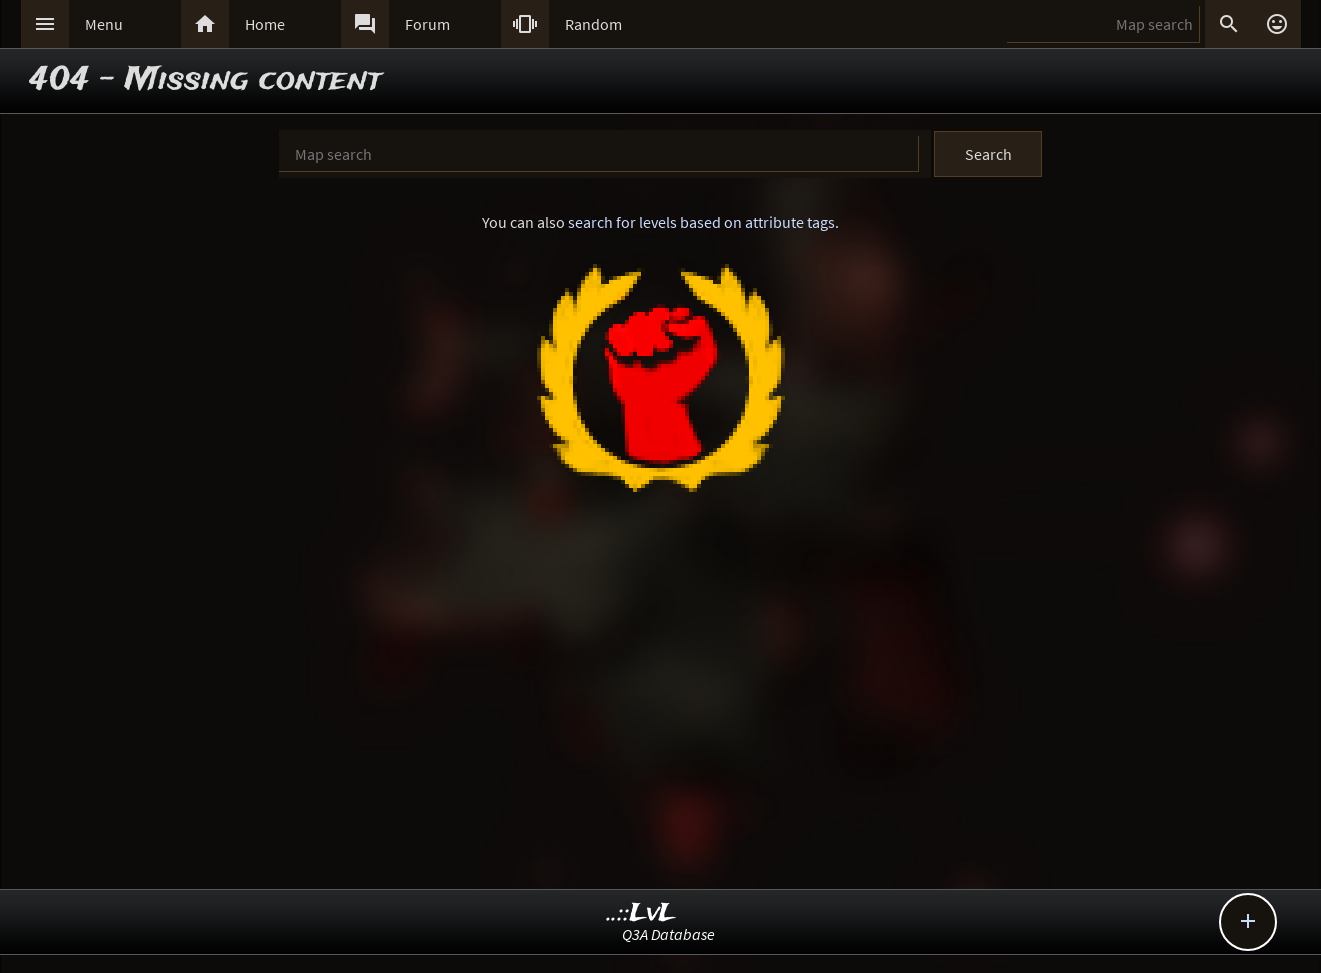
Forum (427, 24)
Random (593, 24)
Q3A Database (668, 934)
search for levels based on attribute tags (701, 222)
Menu (104, 24)
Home (265, 24)
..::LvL (641, 913)
